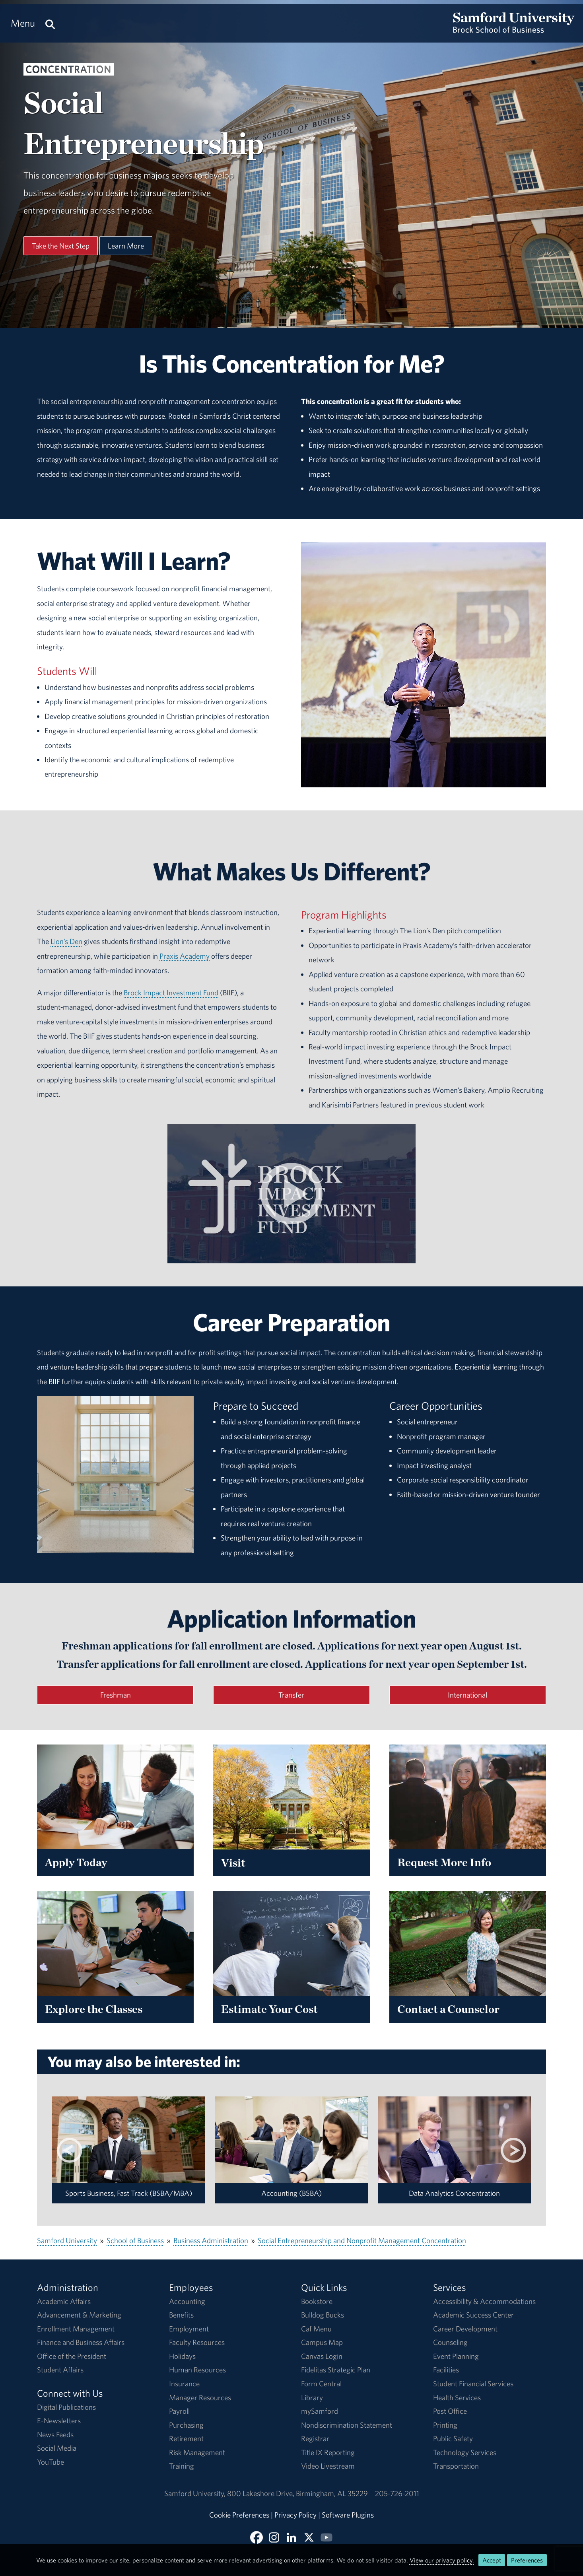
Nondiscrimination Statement (346, 2425)
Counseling (450, 2342)
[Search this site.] (50, 23)
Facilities (446, 2369)
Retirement (186, 2438)
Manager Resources (200, 2397)
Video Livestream (328, 2466)
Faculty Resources (197, 2342)
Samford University (67, 2240)
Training (181, 2466)
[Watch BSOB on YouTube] (326, 2537)
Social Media (56, 2448)
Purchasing (186, 2425)
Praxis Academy (184, 956)
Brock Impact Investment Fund (171, 992)
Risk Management (197, 2452)
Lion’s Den (66, 941)
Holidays (182, 2356)
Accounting (187, 2301)
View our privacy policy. (442, 2560)
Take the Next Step (60, 246)
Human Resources (197, 2369)
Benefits (181, 2315)
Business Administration (210, 2240)
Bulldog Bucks (322, 2315)
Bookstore (316, 2301)
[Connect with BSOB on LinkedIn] (291, 2537)
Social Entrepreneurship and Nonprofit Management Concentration (362, 2240)
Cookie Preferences (239, 2515)
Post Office (450, 2411)
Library (312, 2397)
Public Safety (453, 2438)
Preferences (527, 2560)
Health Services (457, 2397)
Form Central (321, 2383)
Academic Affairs (64, 2301)
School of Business (135, 2240)
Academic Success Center (473, 2315)
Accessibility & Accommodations (484, 2301)
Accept (491, 2560)
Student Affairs (60, 2369)
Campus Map (322, 2342)
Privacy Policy (295, 2515)
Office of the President (71, 2356)
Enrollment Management (76, 2328)
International (467, 1695)
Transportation (456, 2466)
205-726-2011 (397, 2493)
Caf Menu (316, 2328)
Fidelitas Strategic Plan (335, 2369)
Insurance (184, 2383)
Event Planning (456, 2356)
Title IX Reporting (328, 2452)
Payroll (179, 2411)
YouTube (50, 2462)
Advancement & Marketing (79, 2315)
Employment (189, 2328)
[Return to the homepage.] (514, 30)
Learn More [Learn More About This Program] (126, 246)
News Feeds (55, 2434)
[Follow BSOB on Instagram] (274, 2537)
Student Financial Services (473, 2383)
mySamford (319, 2411)
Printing (445, 2425)
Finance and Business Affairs (80, 2342)
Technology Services (464, 2452)
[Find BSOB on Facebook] (256, 2537)
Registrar (315, 2438)
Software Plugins (348, 2515)
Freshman (115, 1695)
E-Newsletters (59, 2420)
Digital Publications (66, 2407)
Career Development (465, 2328)
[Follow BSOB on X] (309, 2537)
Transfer (291, 1695)
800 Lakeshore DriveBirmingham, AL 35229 (297, 2493)
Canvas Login (321, 2356)
